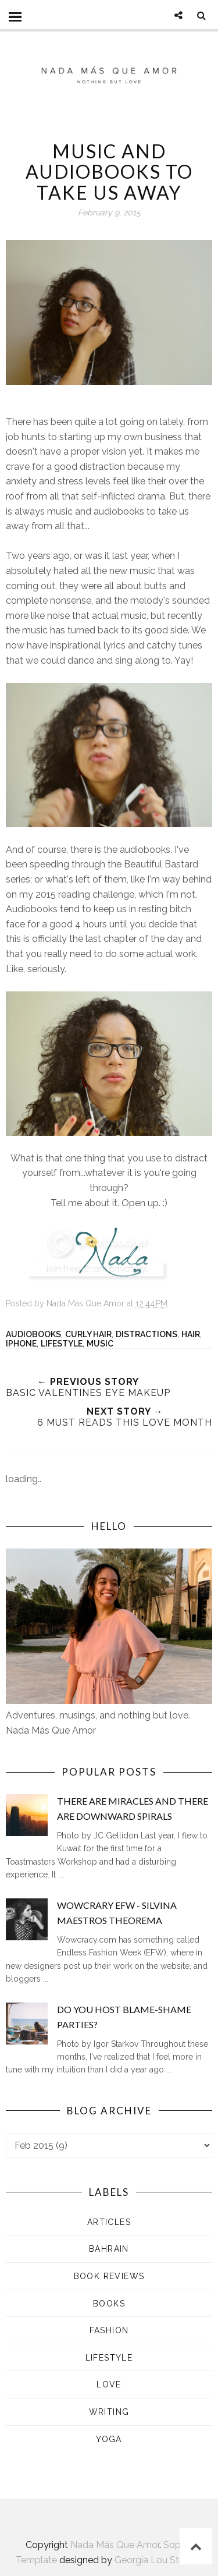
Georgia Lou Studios (158, 2560)
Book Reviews (109, 2276)
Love (109, 2384)
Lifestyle (62, 1343)
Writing (109, 2411)
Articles (109, 2222)
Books (109, 2303)
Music (100, 1343)
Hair (190, 1334)
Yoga (109, 2439)
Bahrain (109, 2248)
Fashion (109, 2330)
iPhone (21, 1343)
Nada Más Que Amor (114, 2544)
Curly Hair (88, 1334)
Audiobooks (33, 1334)
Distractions (146, 1334)
